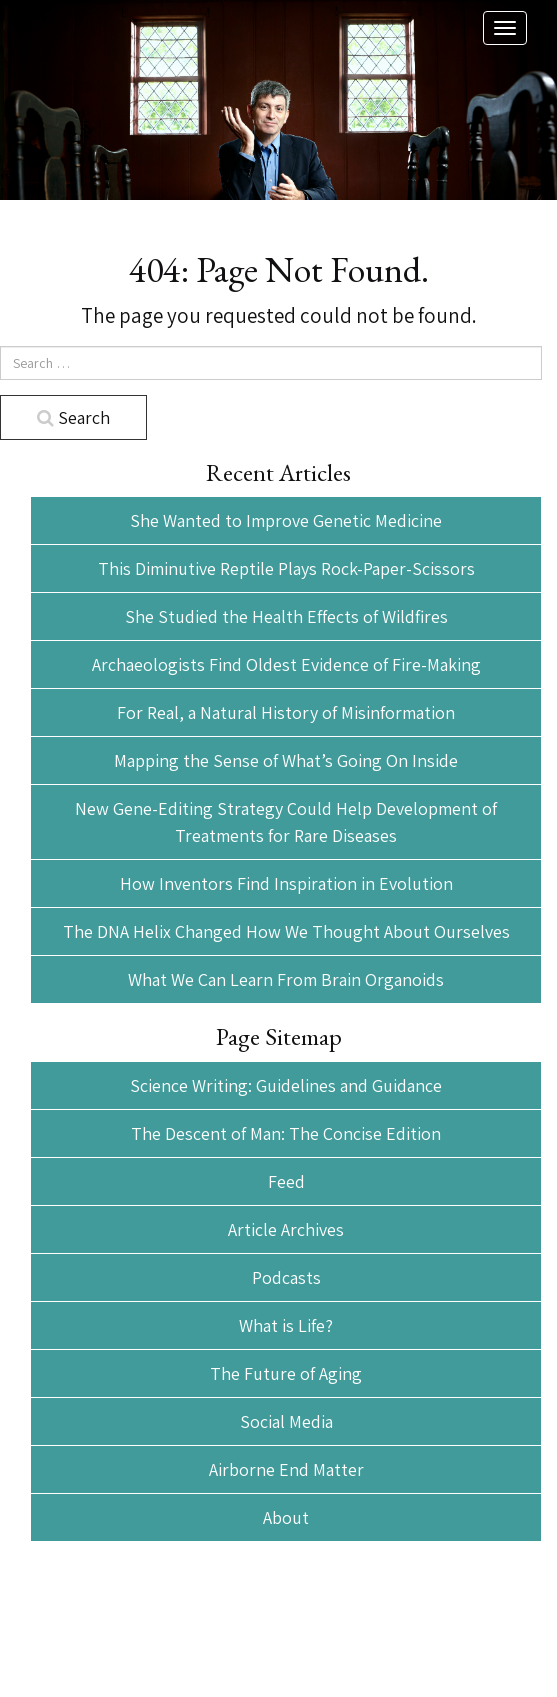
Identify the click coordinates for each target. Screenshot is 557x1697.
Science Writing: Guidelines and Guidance (286, 1085)
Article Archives (286, 1229)
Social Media (286, 1421)
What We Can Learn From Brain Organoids (286, 979)
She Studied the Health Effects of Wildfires (286, 616)
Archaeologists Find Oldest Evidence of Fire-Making (286, 664)
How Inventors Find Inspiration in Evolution (286, 883)
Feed (286, 1181)
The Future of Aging (286, 1373)
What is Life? (286, 1325)
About (286, 1517)
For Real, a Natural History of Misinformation (286, 712)
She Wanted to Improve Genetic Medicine (286, 520)
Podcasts (286, 1277)
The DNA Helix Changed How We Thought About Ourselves (286, 931)
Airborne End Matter (286, 1469)
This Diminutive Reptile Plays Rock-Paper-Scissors (286, 568)
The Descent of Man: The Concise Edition (286, 1133)
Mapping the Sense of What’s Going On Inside (286, 760)
